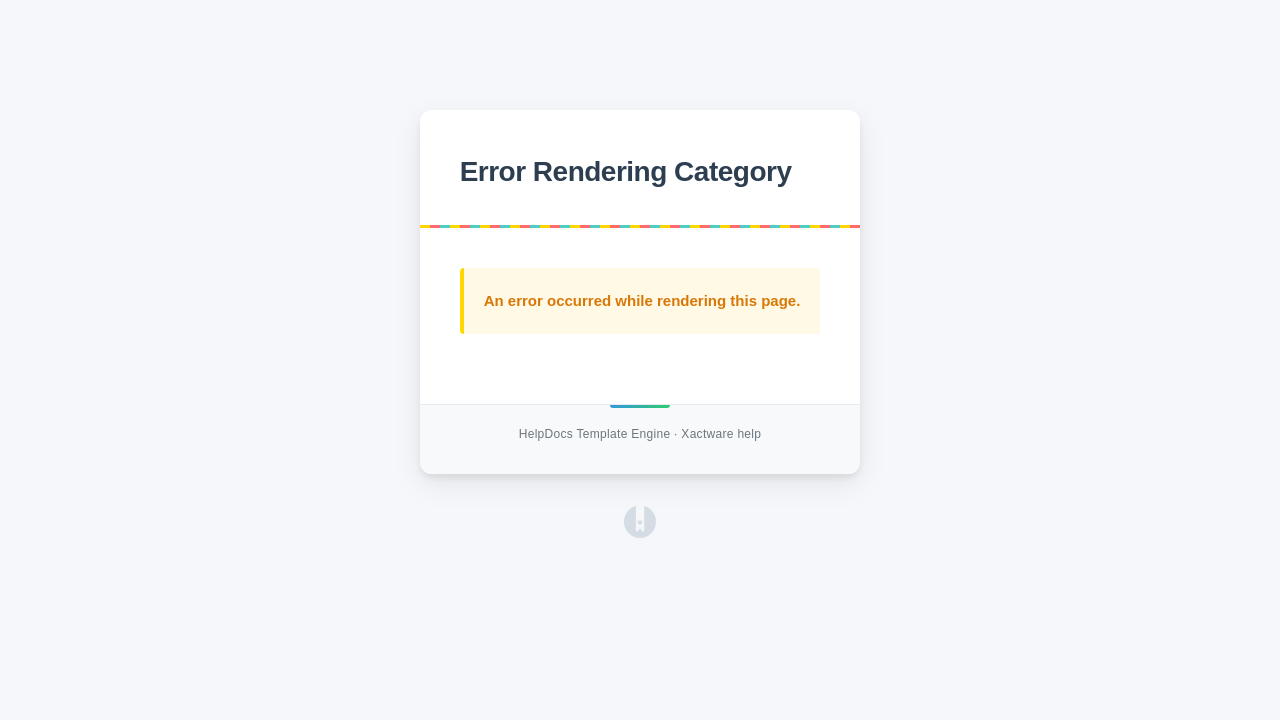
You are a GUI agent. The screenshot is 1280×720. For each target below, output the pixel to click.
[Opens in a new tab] (640, 532)
